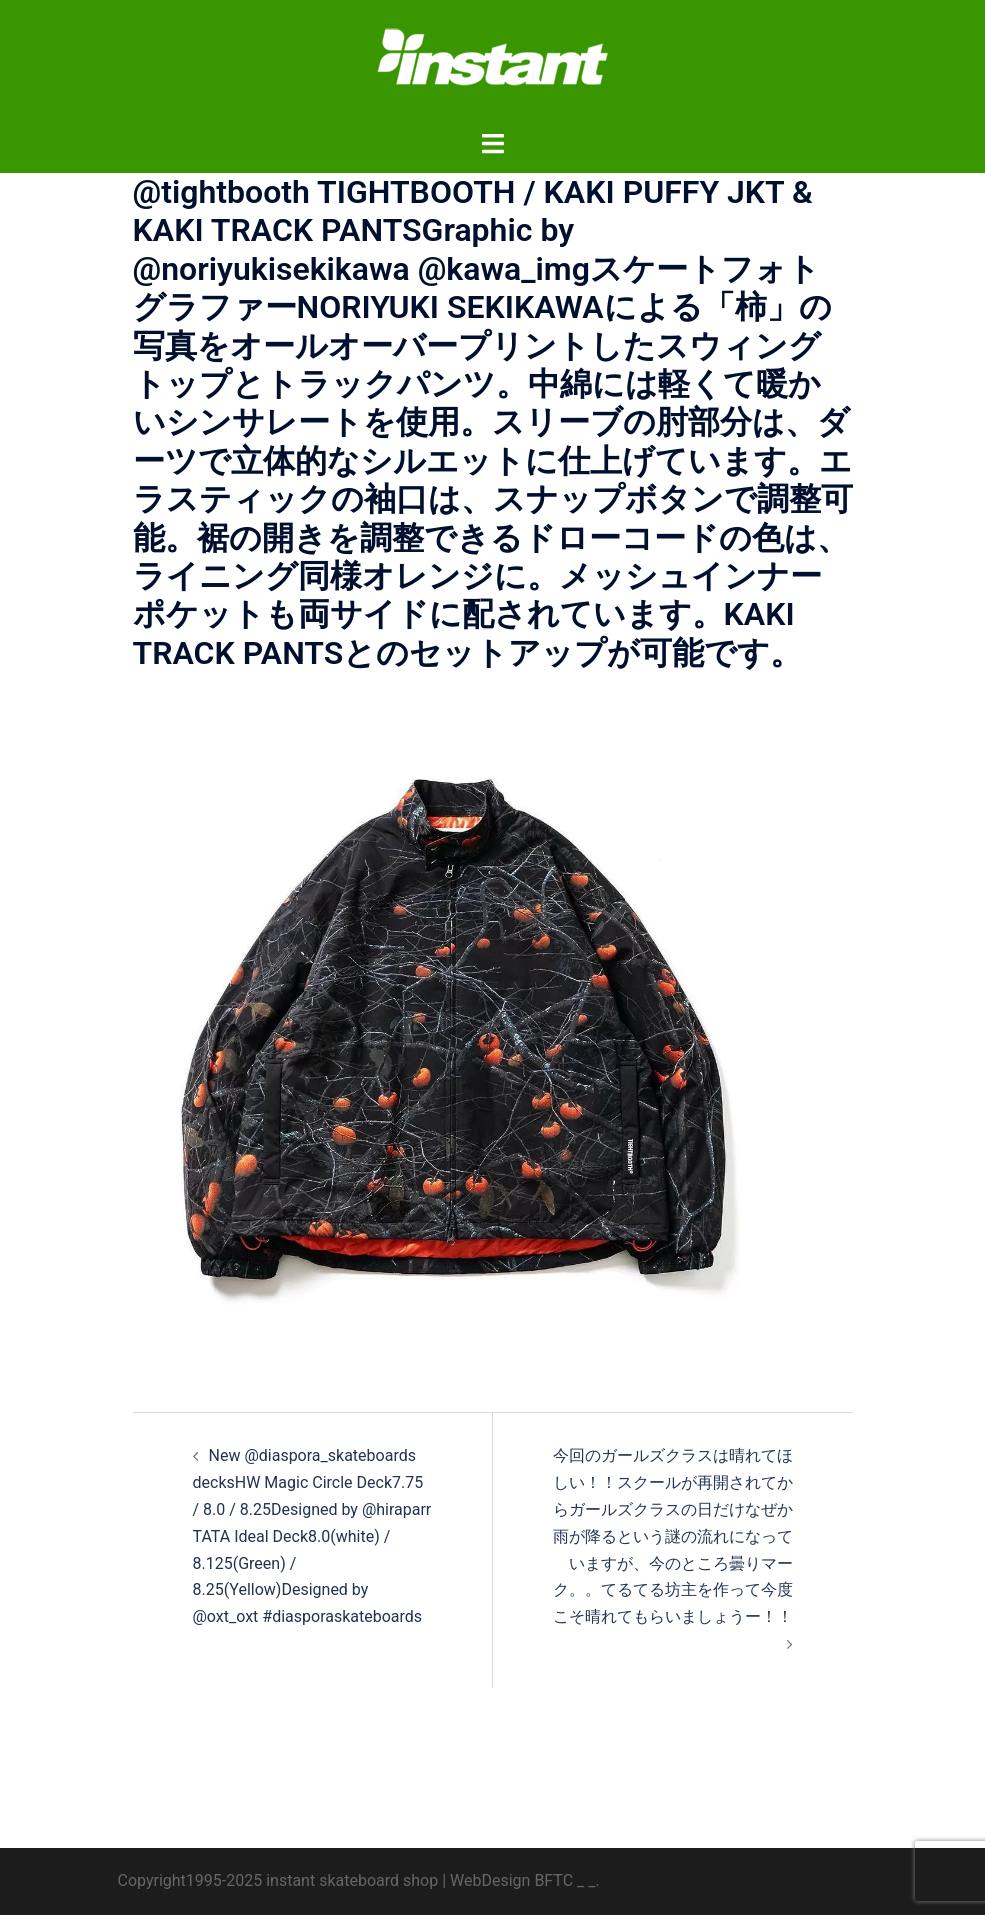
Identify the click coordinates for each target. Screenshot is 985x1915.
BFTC (553, 1880)
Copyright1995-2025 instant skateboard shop (278, 1880)
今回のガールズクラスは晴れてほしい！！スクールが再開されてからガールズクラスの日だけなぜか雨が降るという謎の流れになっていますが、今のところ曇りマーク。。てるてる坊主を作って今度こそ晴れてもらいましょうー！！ (673, 1536)
